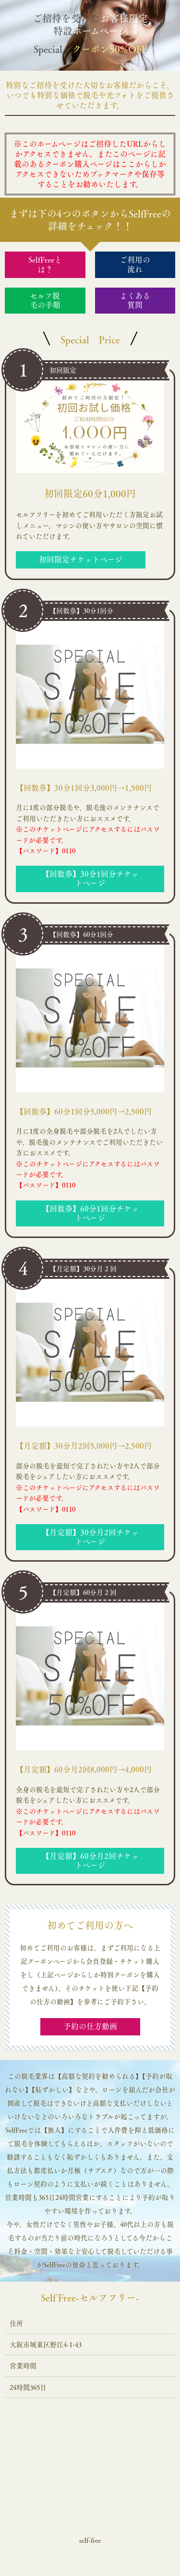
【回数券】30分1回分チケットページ (90, 878)
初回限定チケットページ (80, 559)
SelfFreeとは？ (45, 264)
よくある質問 (135, 300)
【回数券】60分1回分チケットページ (90, 1213)
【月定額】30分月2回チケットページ (90, 1536)
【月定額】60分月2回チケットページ (90, 1860)
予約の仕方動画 (90, 2026)
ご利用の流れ (135, 264)
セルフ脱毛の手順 (45, 300)
